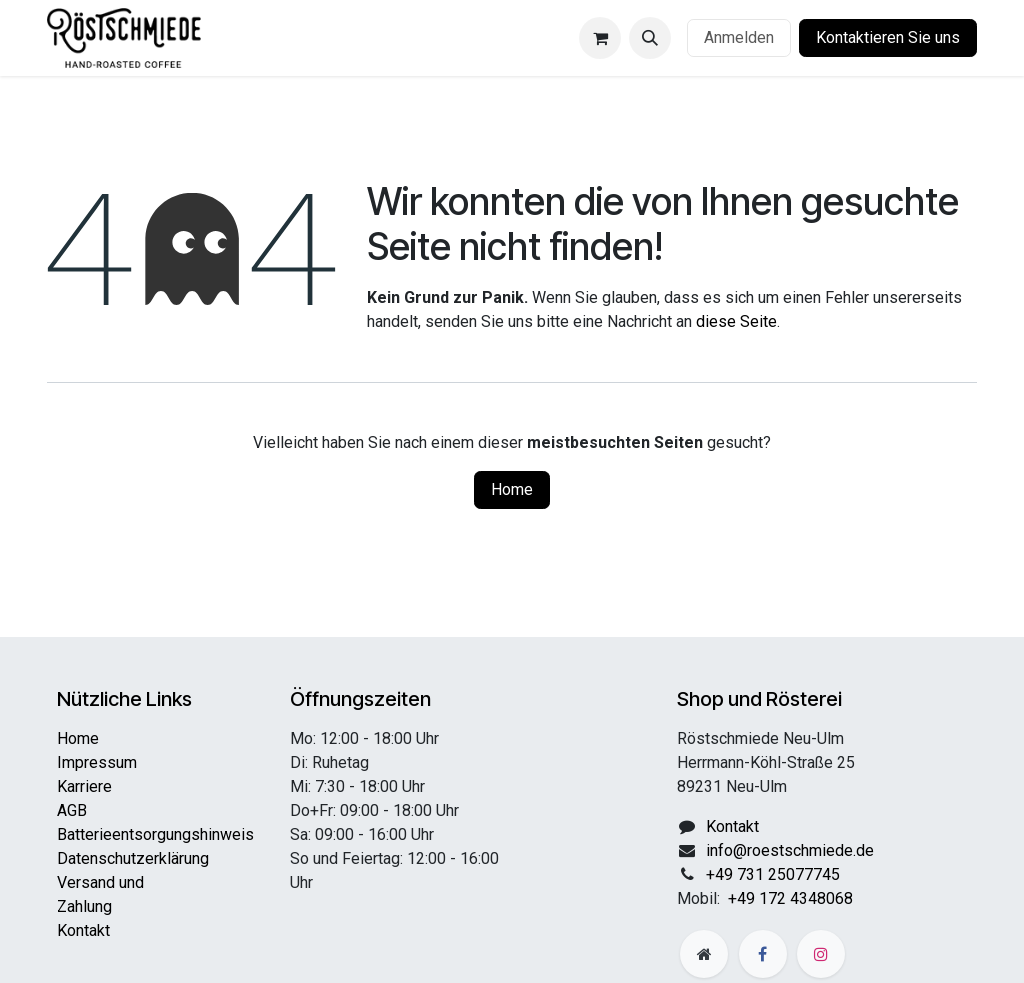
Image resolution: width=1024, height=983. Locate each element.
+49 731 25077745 (773, 874)
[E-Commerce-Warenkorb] (600, 38)
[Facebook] (763, 954)
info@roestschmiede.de (790, 850)
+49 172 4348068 (790, 898)
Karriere (84, 786)
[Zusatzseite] (704, 954)
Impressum (97, 762)
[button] (650, 38)
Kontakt (83, 930)
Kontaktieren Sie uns (888, 37)
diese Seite (736, 321)
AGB (72, 810)
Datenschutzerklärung (133, 858)
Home (512, 489)
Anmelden (739, 37)
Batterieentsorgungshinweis (155, 834)
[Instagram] (821, 954)
